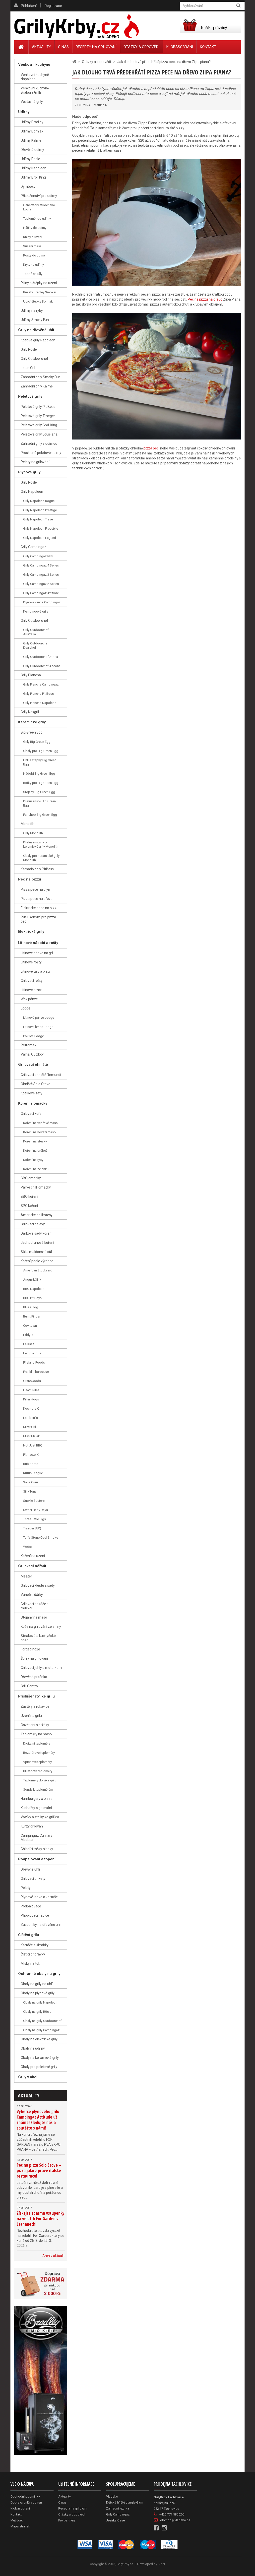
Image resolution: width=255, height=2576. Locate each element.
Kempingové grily (35, 611)
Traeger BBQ (32, 1528)
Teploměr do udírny (37, 218)
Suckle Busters (34, 1501)
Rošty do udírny (34, 255)
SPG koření (29, 1206)
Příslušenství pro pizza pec (38, 919)
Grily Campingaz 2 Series (41, 584)
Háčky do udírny (34, 228)
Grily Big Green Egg (37, 742)
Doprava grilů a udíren (26, 2502)
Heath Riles (31, 1390)
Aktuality (28, 2095)
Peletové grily (30, 396)
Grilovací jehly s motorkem (41, 1668)
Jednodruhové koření (37, 1243)
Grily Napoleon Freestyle (40, 528)
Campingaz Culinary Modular (36, 1837)
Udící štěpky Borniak (38, 301)
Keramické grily (32, 722)
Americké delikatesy (37, 1215)
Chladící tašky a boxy (37, 1849)
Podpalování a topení (37, 1859)
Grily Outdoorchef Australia (36, 632)
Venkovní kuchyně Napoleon (35, 77)
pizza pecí (151, 448)
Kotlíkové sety (31, 1093)
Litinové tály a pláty (36, 971)
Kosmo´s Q (31, 1408)
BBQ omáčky (31, 1178)
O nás (63, 47)
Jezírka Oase (115, 2520)
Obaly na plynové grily (38, 1993)
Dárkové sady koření (36, 1233)
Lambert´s (30, 1418)
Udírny (23, 112)
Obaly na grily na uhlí (37, 1984)
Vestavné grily (32, 102)
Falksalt (28, 1344)
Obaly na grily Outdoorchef (42, 2021)
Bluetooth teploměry (37, 1771)
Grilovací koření (32, 1114)
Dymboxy (28, 186)
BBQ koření (29, 1196)
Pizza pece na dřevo (37, 899)
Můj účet (16, 2520)
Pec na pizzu (29, 879)
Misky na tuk (30, 1963)
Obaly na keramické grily (40, 2058)
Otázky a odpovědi (141, 47)
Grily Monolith (33, 833)
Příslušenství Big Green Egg (39, 803)
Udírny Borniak (32, 131)
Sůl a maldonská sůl (36, 1252)
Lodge (25, 1008)
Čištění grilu (28, 1935)
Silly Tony (29, 1491)
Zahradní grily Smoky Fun (40, 377)
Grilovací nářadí (32, 1566)
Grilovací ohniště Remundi (41, 1075)
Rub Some (30, 1464)
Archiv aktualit (53, 2256)
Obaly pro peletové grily (39, 2067)
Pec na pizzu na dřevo (205, 299)
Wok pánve (29, 999)
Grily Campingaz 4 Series (41, 565)
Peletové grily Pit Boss (38, 407)
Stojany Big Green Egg (39, 792)
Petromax (28, 1045)
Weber (28, 1547)
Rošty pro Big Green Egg (40, 783)
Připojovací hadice (35, 1915)
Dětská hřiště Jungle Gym (124, 2502)
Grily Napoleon (32, 492)
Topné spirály (32, 274)
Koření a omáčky (32, 1103)
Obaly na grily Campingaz (41, 2030)
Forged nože (30, 1649)
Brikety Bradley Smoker (39, 292)
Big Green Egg (32, 732)
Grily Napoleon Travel (38, 519)
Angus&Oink (32, 1279)
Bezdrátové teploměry (39, 1753)
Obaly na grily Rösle (37, 2011)
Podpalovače (31, 1906)
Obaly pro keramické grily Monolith (41, 858)
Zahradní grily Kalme (37, 386)
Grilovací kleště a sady (38, 1585)
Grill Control (30, 1686)
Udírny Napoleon (33, 168)
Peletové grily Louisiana (39, 434)
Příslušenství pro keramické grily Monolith (40, 844)
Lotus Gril (28, 368)
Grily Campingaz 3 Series (41, 574)
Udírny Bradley (32, 122)
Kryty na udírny (33, 264)
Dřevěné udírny (32, 150)
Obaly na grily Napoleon (40, 2002)
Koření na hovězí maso (39, 1132)
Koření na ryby (33, 1160)
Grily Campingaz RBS (38, 556)
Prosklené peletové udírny (41, 453)
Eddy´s (28, 1335)
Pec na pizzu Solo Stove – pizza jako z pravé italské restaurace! (39, 2170)
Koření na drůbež (35, 1150)
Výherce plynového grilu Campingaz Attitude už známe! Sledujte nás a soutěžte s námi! (38, 2120)
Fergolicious (32, 1353)
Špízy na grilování (34, 1658)
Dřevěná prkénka (34, 1677)
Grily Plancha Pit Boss (38, 693)
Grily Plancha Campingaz (41, 684)
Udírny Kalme (31, 140)
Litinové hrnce (32, 990)
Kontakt (208, 47)
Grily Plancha (31, 675)
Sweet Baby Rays (35, 1510)
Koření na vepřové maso (40, 1123)
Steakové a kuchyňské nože (38, 1638)
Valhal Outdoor (32, 1054)
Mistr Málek (31, 1436)
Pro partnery (66, 2520)
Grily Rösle (29, 349)
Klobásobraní (179, 47)
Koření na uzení (33, 1556)
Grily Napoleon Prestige (40, 510)
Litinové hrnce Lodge (38, 1027)
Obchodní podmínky (25, 2496)
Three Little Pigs (34, 1519)
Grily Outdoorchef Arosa (40, 657)
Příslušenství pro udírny (39, 196)
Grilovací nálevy (33, 1224)
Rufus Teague (33, 1473)
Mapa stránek (20, 2526)
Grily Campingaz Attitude (41, 593)
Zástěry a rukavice (35, 1706)
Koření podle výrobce (37, 1261)
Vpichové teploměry (37, 1762)
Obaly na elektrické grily (39, 2039)
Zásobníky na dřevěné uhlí (41, 1925)
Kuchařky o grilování (36, 1808)
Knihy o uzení (32, 237)
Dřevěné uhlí (30, 1869)
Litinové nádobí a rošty (38, 943)
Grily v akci (27, 2077)
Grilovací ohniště (33, 1064)
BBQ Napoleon (33, 1289)
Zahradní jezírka (117, 2508)
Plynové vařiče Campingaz (42, 602)
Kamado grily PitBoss (37, 869)
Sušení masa (32, 246)
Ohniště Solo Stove (35, 1084)
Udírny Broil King (33, 177)
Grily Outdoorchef (34, 359)
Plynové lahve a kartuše (39, 1897)
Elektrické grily (31, 931)
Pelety (26, 1888)
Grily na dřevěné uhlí (36, 330)
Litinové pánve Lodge (38, 1017)
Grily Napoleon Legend (39, 538)
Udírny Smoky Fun (35, 320)
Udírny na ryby (32, 311)
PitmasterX (31, 1454)
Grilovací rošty (32, 981)
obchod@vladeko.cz (175, 2520)
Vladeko (112, 2496)
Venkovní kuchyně (34, 64)
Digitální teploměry (36, 1743)
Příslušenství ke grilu (36, 1696)
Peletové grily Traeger (38, 416)
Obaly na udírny (33, 2048)
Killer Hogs (31, 1399)
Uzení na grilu (31, 1716)
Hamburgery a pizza (37, 1799)
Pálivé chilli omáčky (36, 1187)
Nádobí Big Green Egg (39, 773)
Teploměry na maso (36, 1734)
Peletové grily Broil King (39, 425)
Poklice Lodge (33, 1036)
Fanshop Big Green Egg (40, 815)
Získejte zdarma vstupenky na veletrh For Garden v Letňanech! (40, 2218)
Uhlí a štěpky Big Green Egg (39, 762)
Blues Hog (30, 1307)
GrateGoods (32, 1381)
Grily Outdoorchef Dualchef (36, 645)
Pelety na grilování (35, 462)
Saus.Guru (30, 1482)
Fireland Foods (34, 1362)
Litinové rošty (31, 962)
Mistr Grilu (30, 1427)
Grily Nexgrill (30, 712)
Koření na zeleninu (36, 1169)
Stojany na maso (34, 1617)
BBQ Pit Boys (32, 1298)
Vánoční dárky (32, 1595)
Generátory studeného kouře (39, 207)
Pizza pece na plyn (35, 889)
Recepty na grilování (96, 47)
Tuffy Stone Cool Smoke (40, 1537)
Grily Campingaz (33, 547)
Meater (26, 1576)
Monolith (27, 824)
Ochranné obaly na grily (39, 1973)
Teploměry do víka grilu (39, 1780)
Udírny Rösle (30, 159)
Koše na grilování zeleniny (41, 1627)
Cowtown (30, 1325)
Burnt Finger (31, 1316)
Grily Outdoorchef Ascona (42, 666)
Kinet (161, 2564)
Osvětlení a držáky (35, 1725)
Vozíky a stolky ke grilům (40, 1817)
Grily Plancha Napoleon (39, 703)
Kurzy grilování (32, 1826)
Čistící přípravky (33, 1954)
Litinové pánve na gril (37, 953)
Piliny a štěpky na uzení (39, 283)
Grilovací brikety (33, 1879)
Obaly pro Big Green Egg (40, 751)
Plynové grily (29, 472)
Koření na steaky (35, 1141)
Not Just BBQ (32, 1445)
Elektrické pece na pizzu (40, 908)
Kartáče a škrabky (35, 1945)
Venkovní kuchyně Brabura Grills (35, 90)
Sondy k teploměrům (38, 1789)
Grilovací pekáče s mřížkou (35, 1606)
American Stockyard (37, 1270)
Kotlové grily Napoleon (38, 340)
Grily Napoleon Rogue (39, 501)
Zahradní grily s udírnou (39, 443)
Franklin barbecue (36, 1372)
